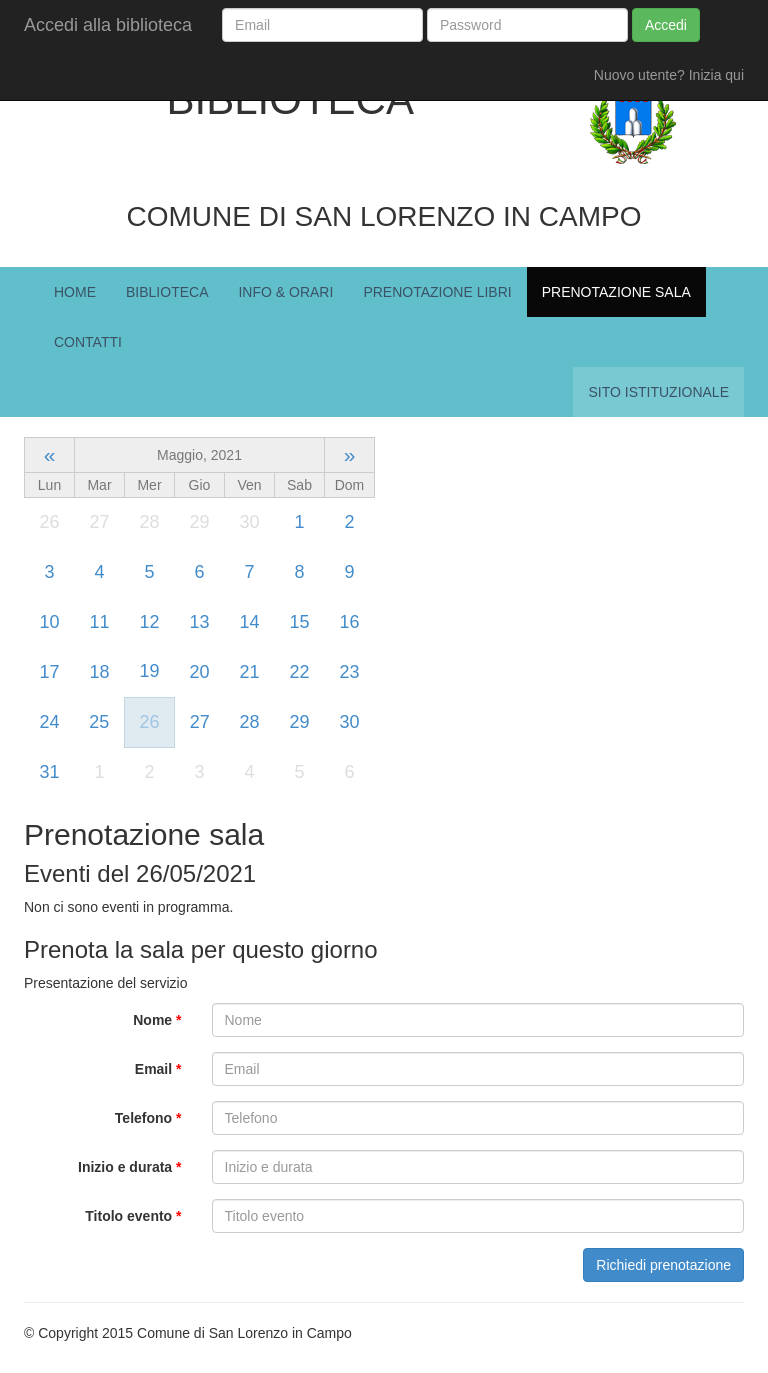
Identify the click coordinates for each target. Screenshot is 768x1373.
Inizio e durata (129, 1167)
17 (49, 672)
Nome (157, 1020)
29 (299, 722)
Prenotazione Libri (437, 292)
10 (49, 622)
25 (99, 722)
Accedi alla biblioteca (108, 25)
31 (49, 772)
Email (158, 1069)
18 (99, 672)
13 (199, 622)
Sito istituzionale (658, 392)
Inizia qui (716, 75)
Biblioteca (167, 292)
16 (349, 622)
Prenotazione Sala (616, 292)
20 (199, 672)
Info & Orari (285, 292)
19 (149, 671)
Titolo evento (133, 1216)
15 (299, 622)
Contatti (88, 342)
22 (299, 672)
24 (49, 722)
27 (200, 722)
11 (99, 622)
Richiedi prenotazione (663, 1265)
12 (149, 622)
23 (349, 672)
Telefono (148, 1118)
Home (75, 292)
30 (349, 722)
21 (249, 672)
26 (149, 722)
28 (249, 722)
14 (249, 622)
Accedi (666, 25)
